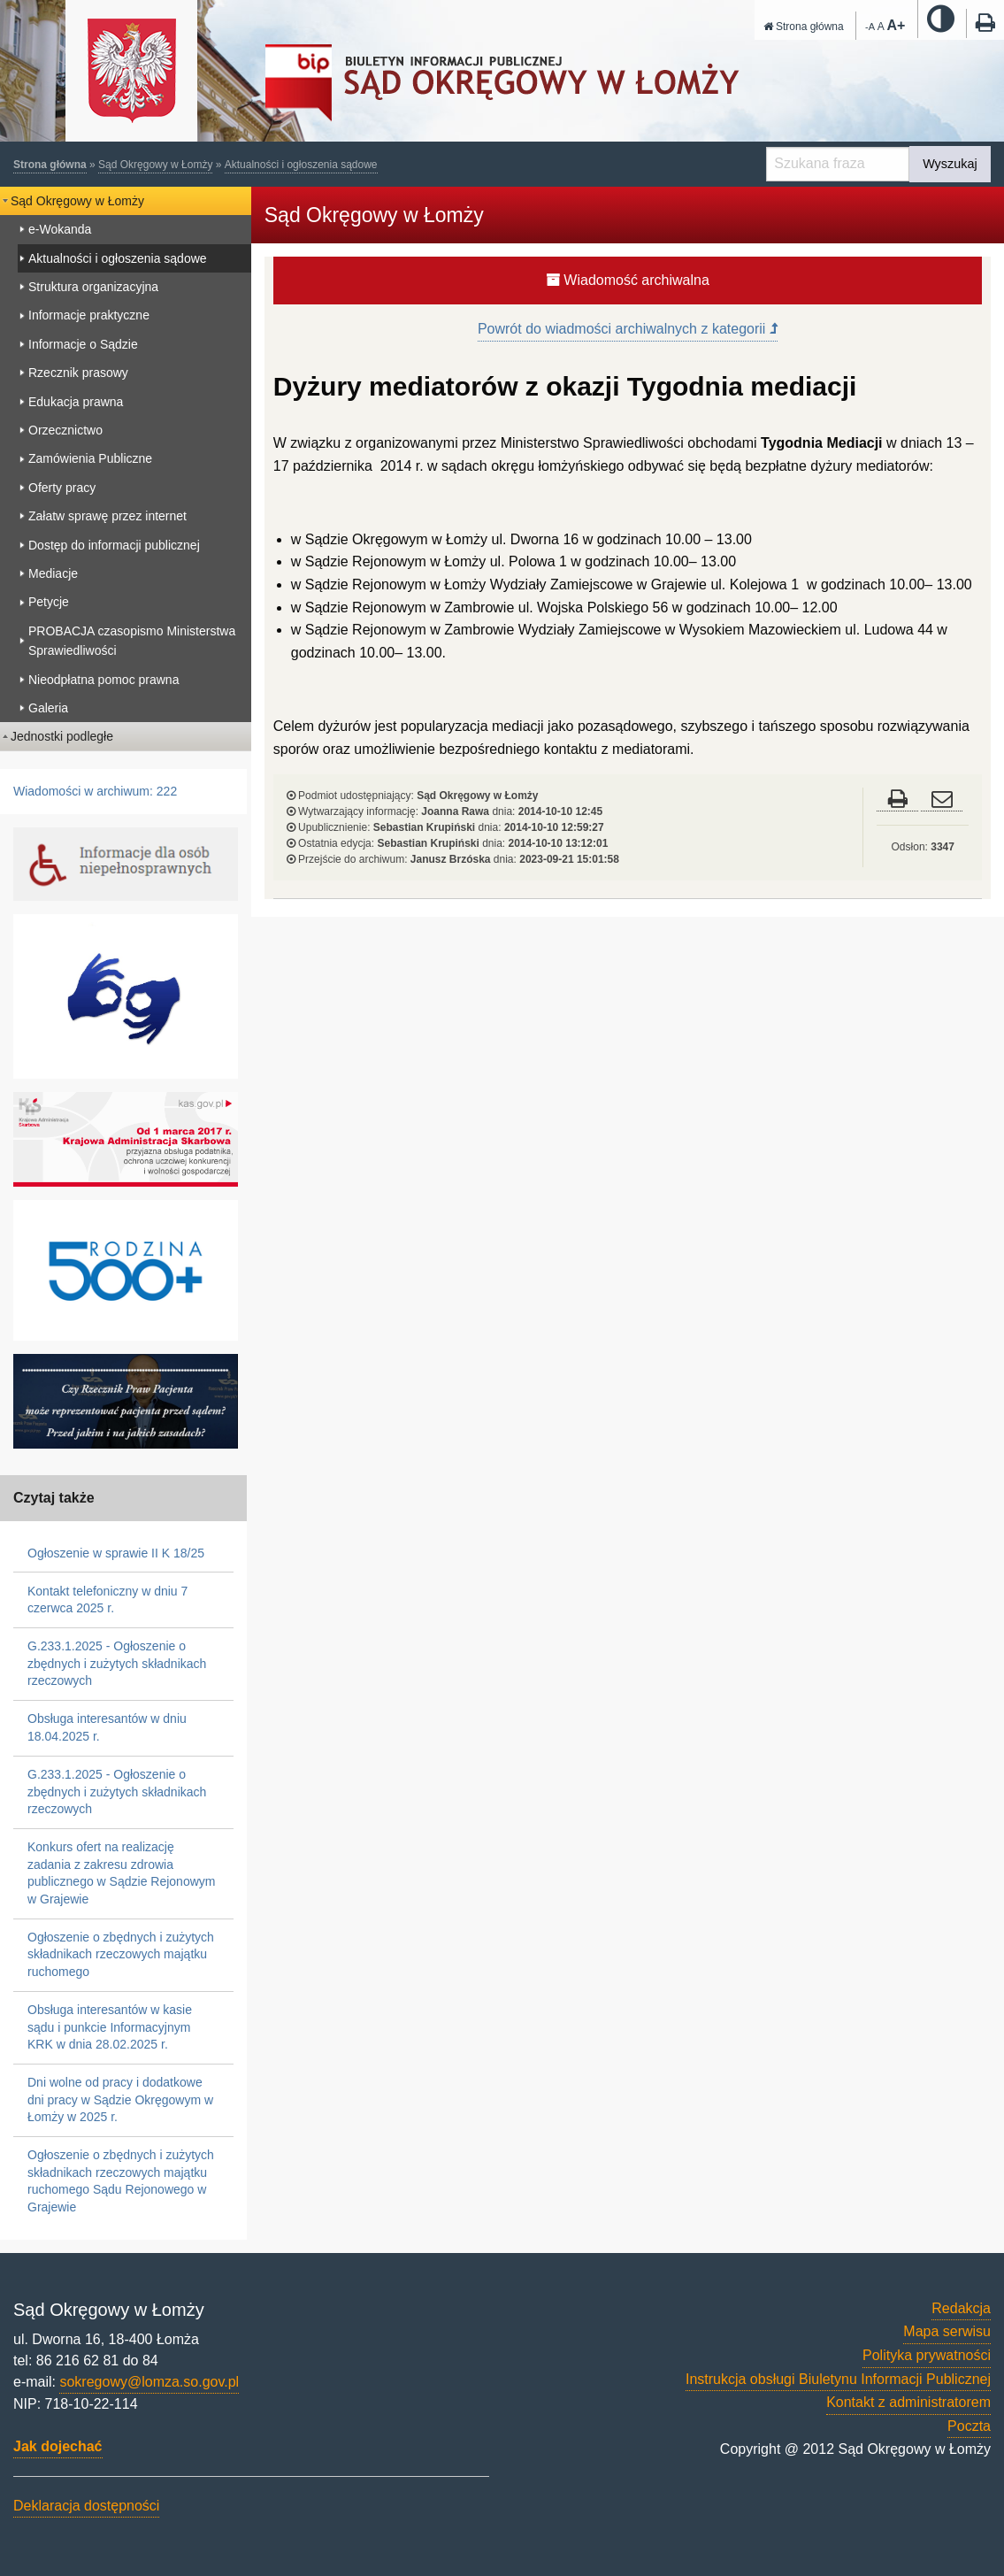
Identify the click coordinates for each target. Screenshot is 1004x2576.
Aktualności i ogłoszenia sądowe (301, 164)
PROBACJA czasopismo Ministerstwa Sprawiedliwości (131, 640)
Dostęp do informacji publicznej (114, 545)
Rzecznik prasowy (78, 372)
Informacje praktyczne (88, 315)
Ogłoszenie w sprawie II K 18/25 (115, 1553)
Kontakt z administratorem (908, 2402)
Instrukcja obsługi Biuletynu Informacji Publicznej (838, 2379)
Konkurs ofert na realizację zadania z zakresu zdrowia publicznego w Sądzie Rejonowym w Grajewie (121, 1873)
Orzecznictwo (65, 430)
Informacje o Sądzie (83, 344)
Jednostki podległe (62, 736)
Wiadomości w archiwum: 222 (95, 791)
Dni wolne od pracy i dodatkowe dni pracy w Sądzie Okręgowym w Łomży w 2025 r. (120, 2099)
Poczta (969, 2426)
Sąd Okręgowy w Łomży (155, 164)
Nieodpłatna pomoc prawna (103, 680)
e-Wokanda (59, 229)
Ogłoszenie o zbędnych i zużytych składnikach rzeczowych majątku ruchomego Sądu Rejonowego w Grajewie (120, 2181)
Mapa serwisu (947, 2331)
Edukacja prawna (75, 402)
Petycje (48, 602)
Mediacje (53, 573)
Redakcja (961, 2308)
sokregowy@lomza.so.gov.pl (149, 2381)
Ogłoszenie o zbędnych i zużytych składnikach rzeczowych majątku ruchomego (120, 1954)
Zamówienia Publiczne (90, 458)
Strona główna (803, 26)
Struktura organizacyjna (93, 287)
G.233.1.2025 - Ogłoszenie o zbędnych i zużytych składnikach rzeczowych (116, 1663)
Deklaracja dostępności (86, 2505)
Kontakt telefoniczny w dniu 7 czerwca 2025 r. (107, 1600)
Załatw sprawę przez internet (107, 516)
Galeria (48, 708)
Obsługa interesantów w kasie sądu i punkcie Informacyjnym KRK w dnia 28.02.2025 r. (109, 2027)
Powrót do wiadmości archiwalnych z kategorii (628, 328)
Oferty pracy (62, 488)
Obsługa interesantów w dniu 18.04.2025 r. (107, 1727)
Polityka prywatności (926, 2355)
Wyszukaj (950, 164)
